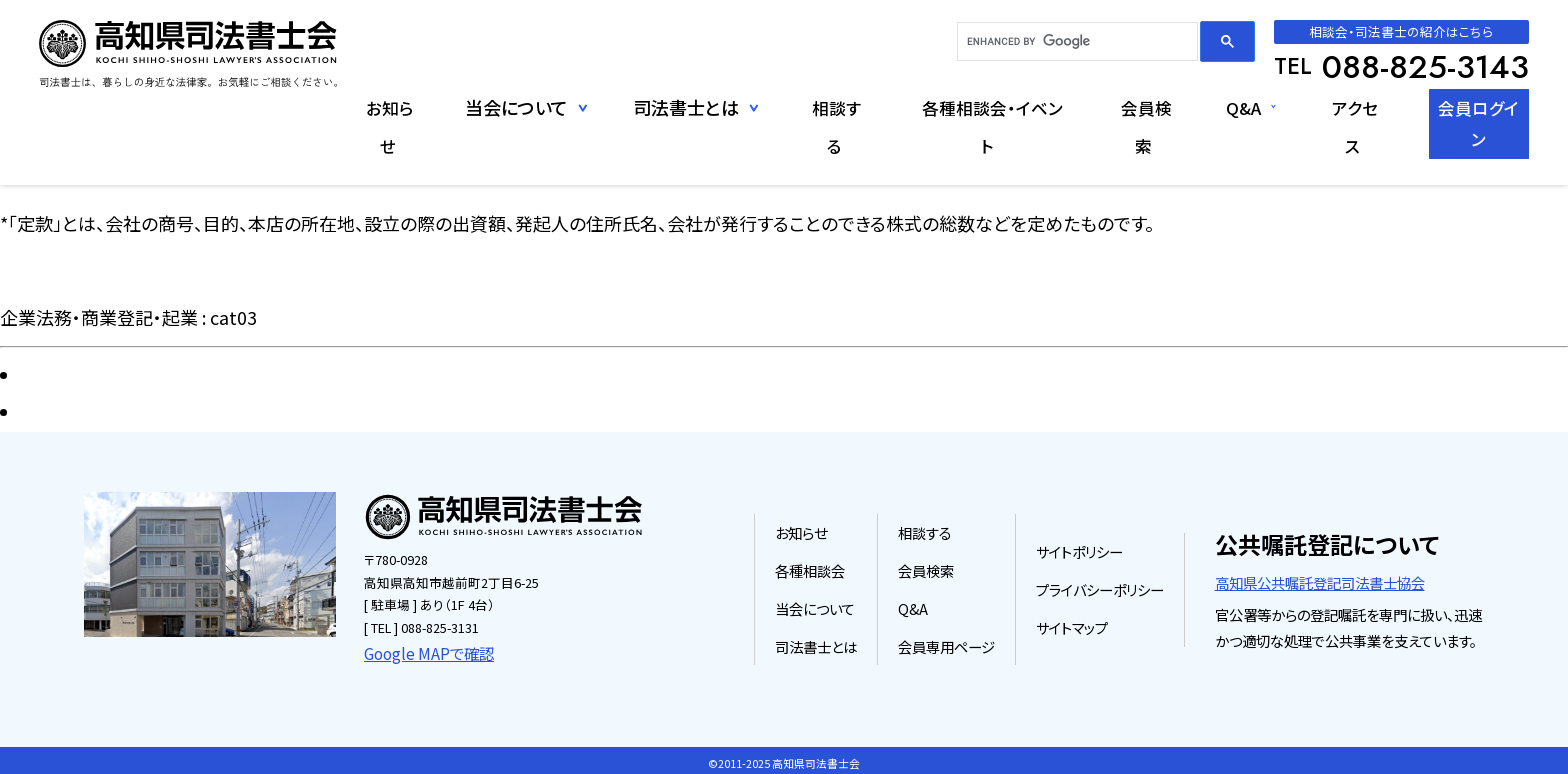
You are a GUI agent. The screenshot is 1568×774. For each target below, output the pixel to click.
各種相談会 (810, 567)
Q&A (1213, 107)
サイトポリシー (1079, 548)
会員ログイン (1468, 107)
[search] (1075, 42)
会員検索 (1115, 107)
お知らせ (341, 107)
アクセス (1329, 107)
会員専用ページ (946, 642)
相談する (792, 107)
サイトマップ (1072, 624)
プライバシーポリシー (1100, 586)
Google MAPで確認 (419, 648)
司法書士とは (816, 642)
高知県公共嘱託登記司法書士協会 (1320, 579)
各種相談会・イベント (952, 107)
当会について (815, 605)
